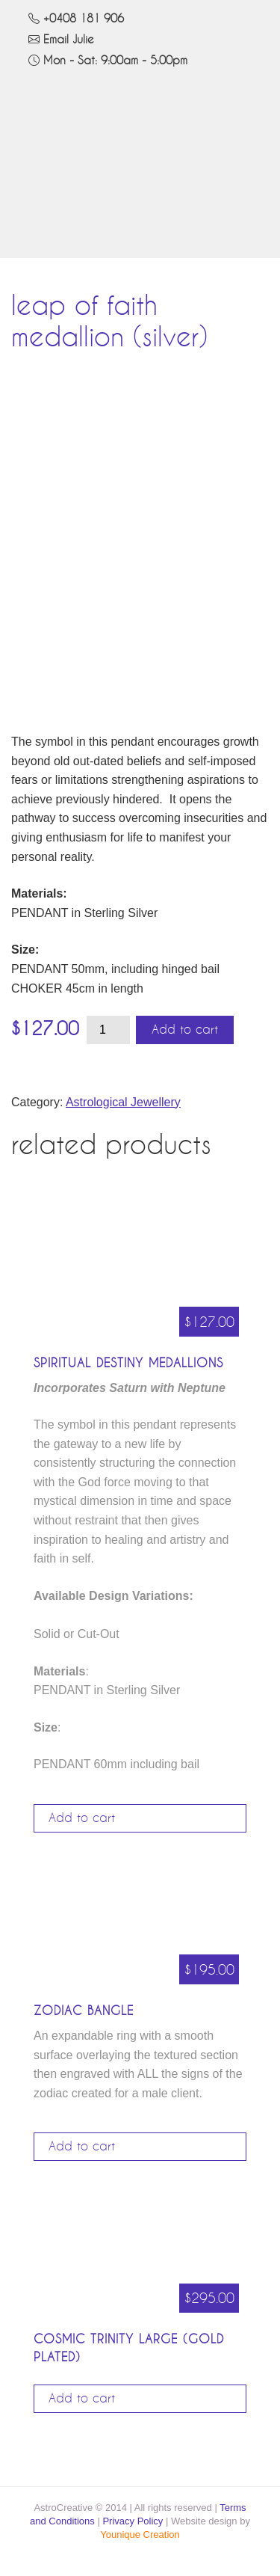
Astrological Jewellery (123, 1102)
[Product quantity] (108, 1030)
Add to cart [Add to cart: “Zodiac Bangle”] (82, 2147)
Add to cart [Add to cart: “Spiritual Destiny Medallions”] (82, 1818)
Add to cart (185, 1030)
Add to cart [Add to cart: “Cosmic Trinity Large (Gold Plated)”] (82, 2399)
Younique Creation (140, 2534)
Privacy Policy (132, 2521)
